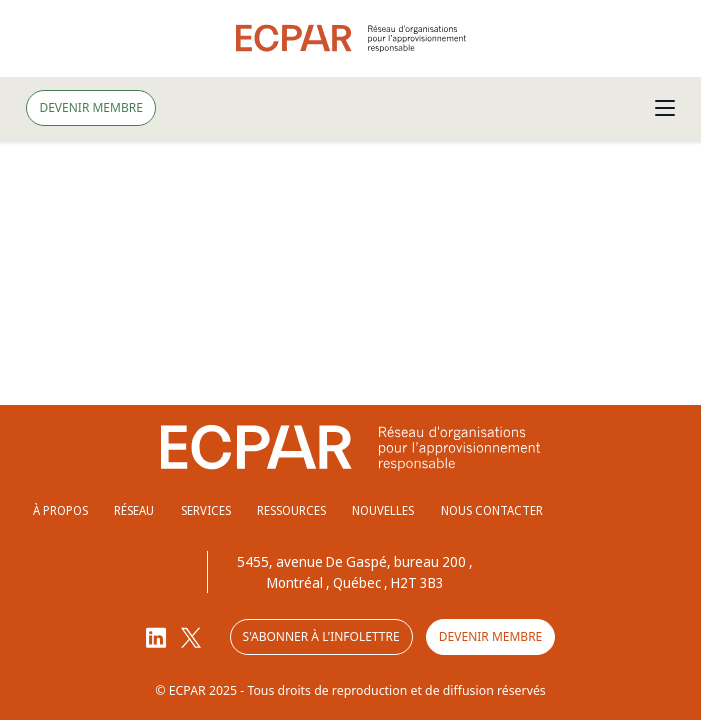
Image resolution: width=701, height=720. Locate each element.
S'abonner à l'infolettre (321, 636)
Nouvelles (383, 510)
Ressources (291, 510)
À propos (60, 510)
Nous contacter (492, 510)
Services (206, 510)
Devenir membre (90, 107)
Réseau (134, 510)
